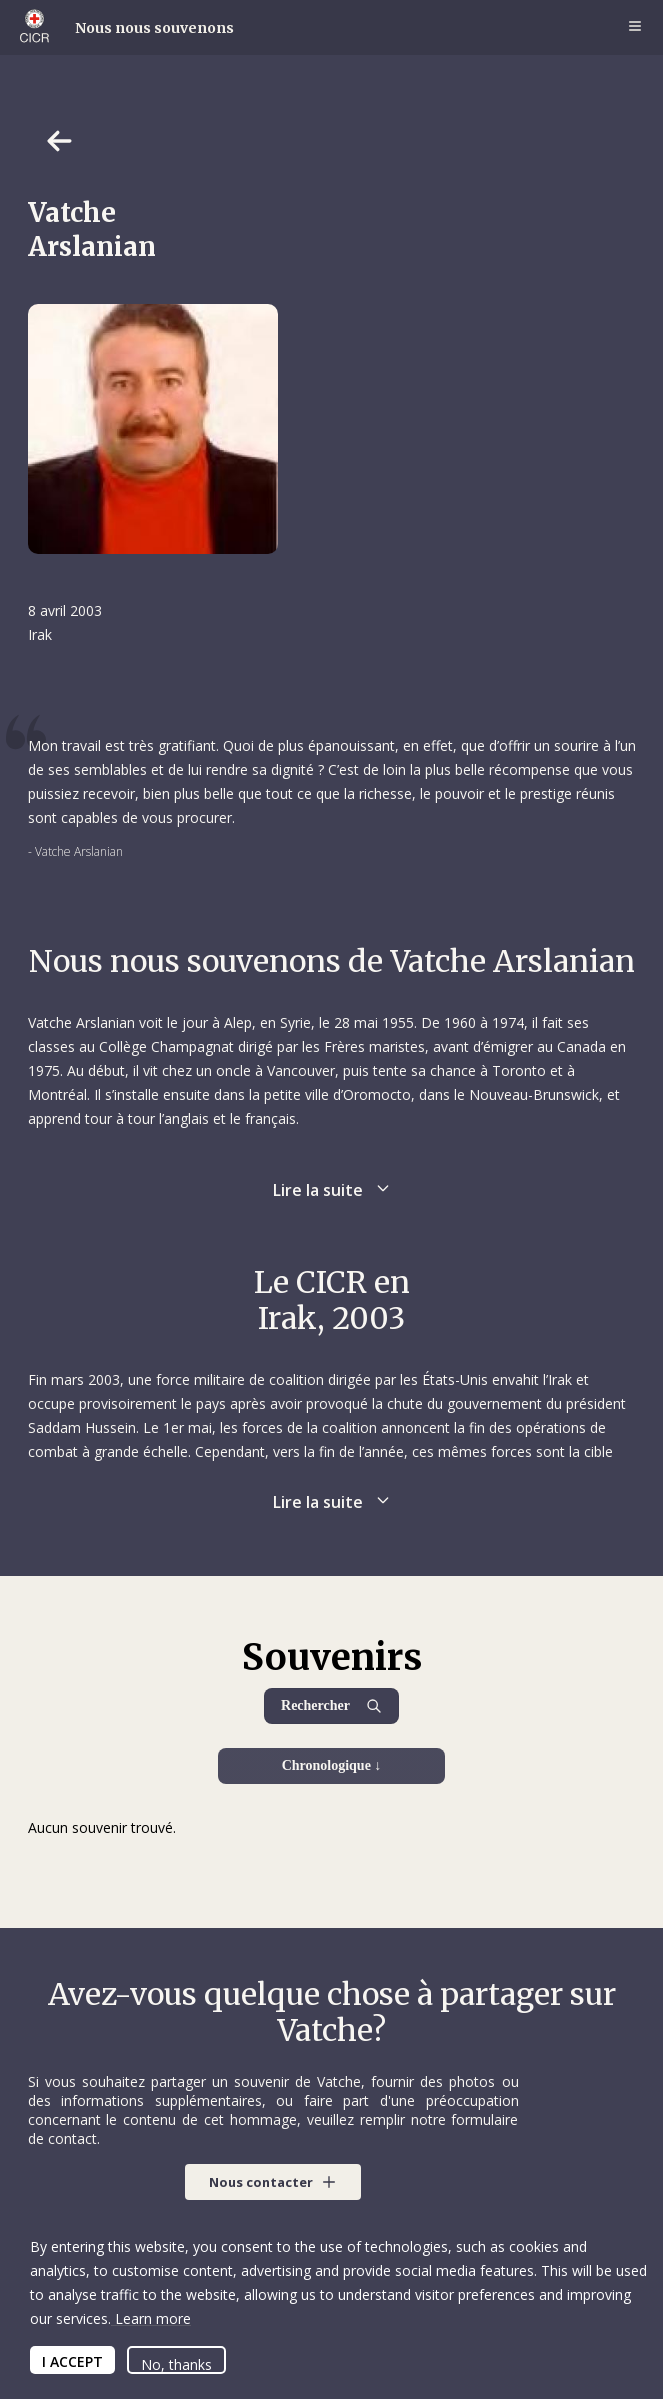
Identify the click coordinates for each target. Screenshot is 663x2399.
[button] (273, 2182)
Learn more (151, 2318)
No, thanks (176, 2364)
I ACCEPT (72, 2361)
